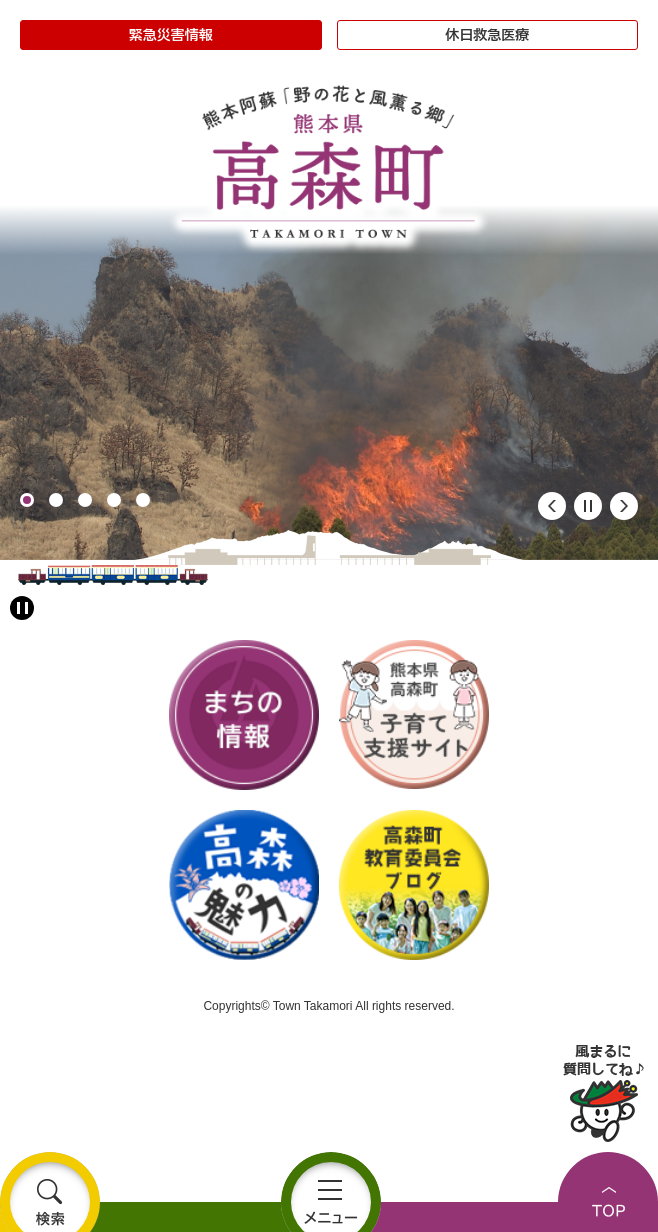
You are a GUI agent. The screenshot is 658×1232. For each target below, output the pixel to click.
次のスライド (624, 506)
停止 (588, 506)
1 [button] (27, 500)
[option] (329, 382)
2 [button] (56, 500)
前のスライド (552, 506)
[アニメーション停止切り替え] (22, 608)
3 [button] (85, 500)
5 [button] (143, 500)
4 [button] (114, 500)
